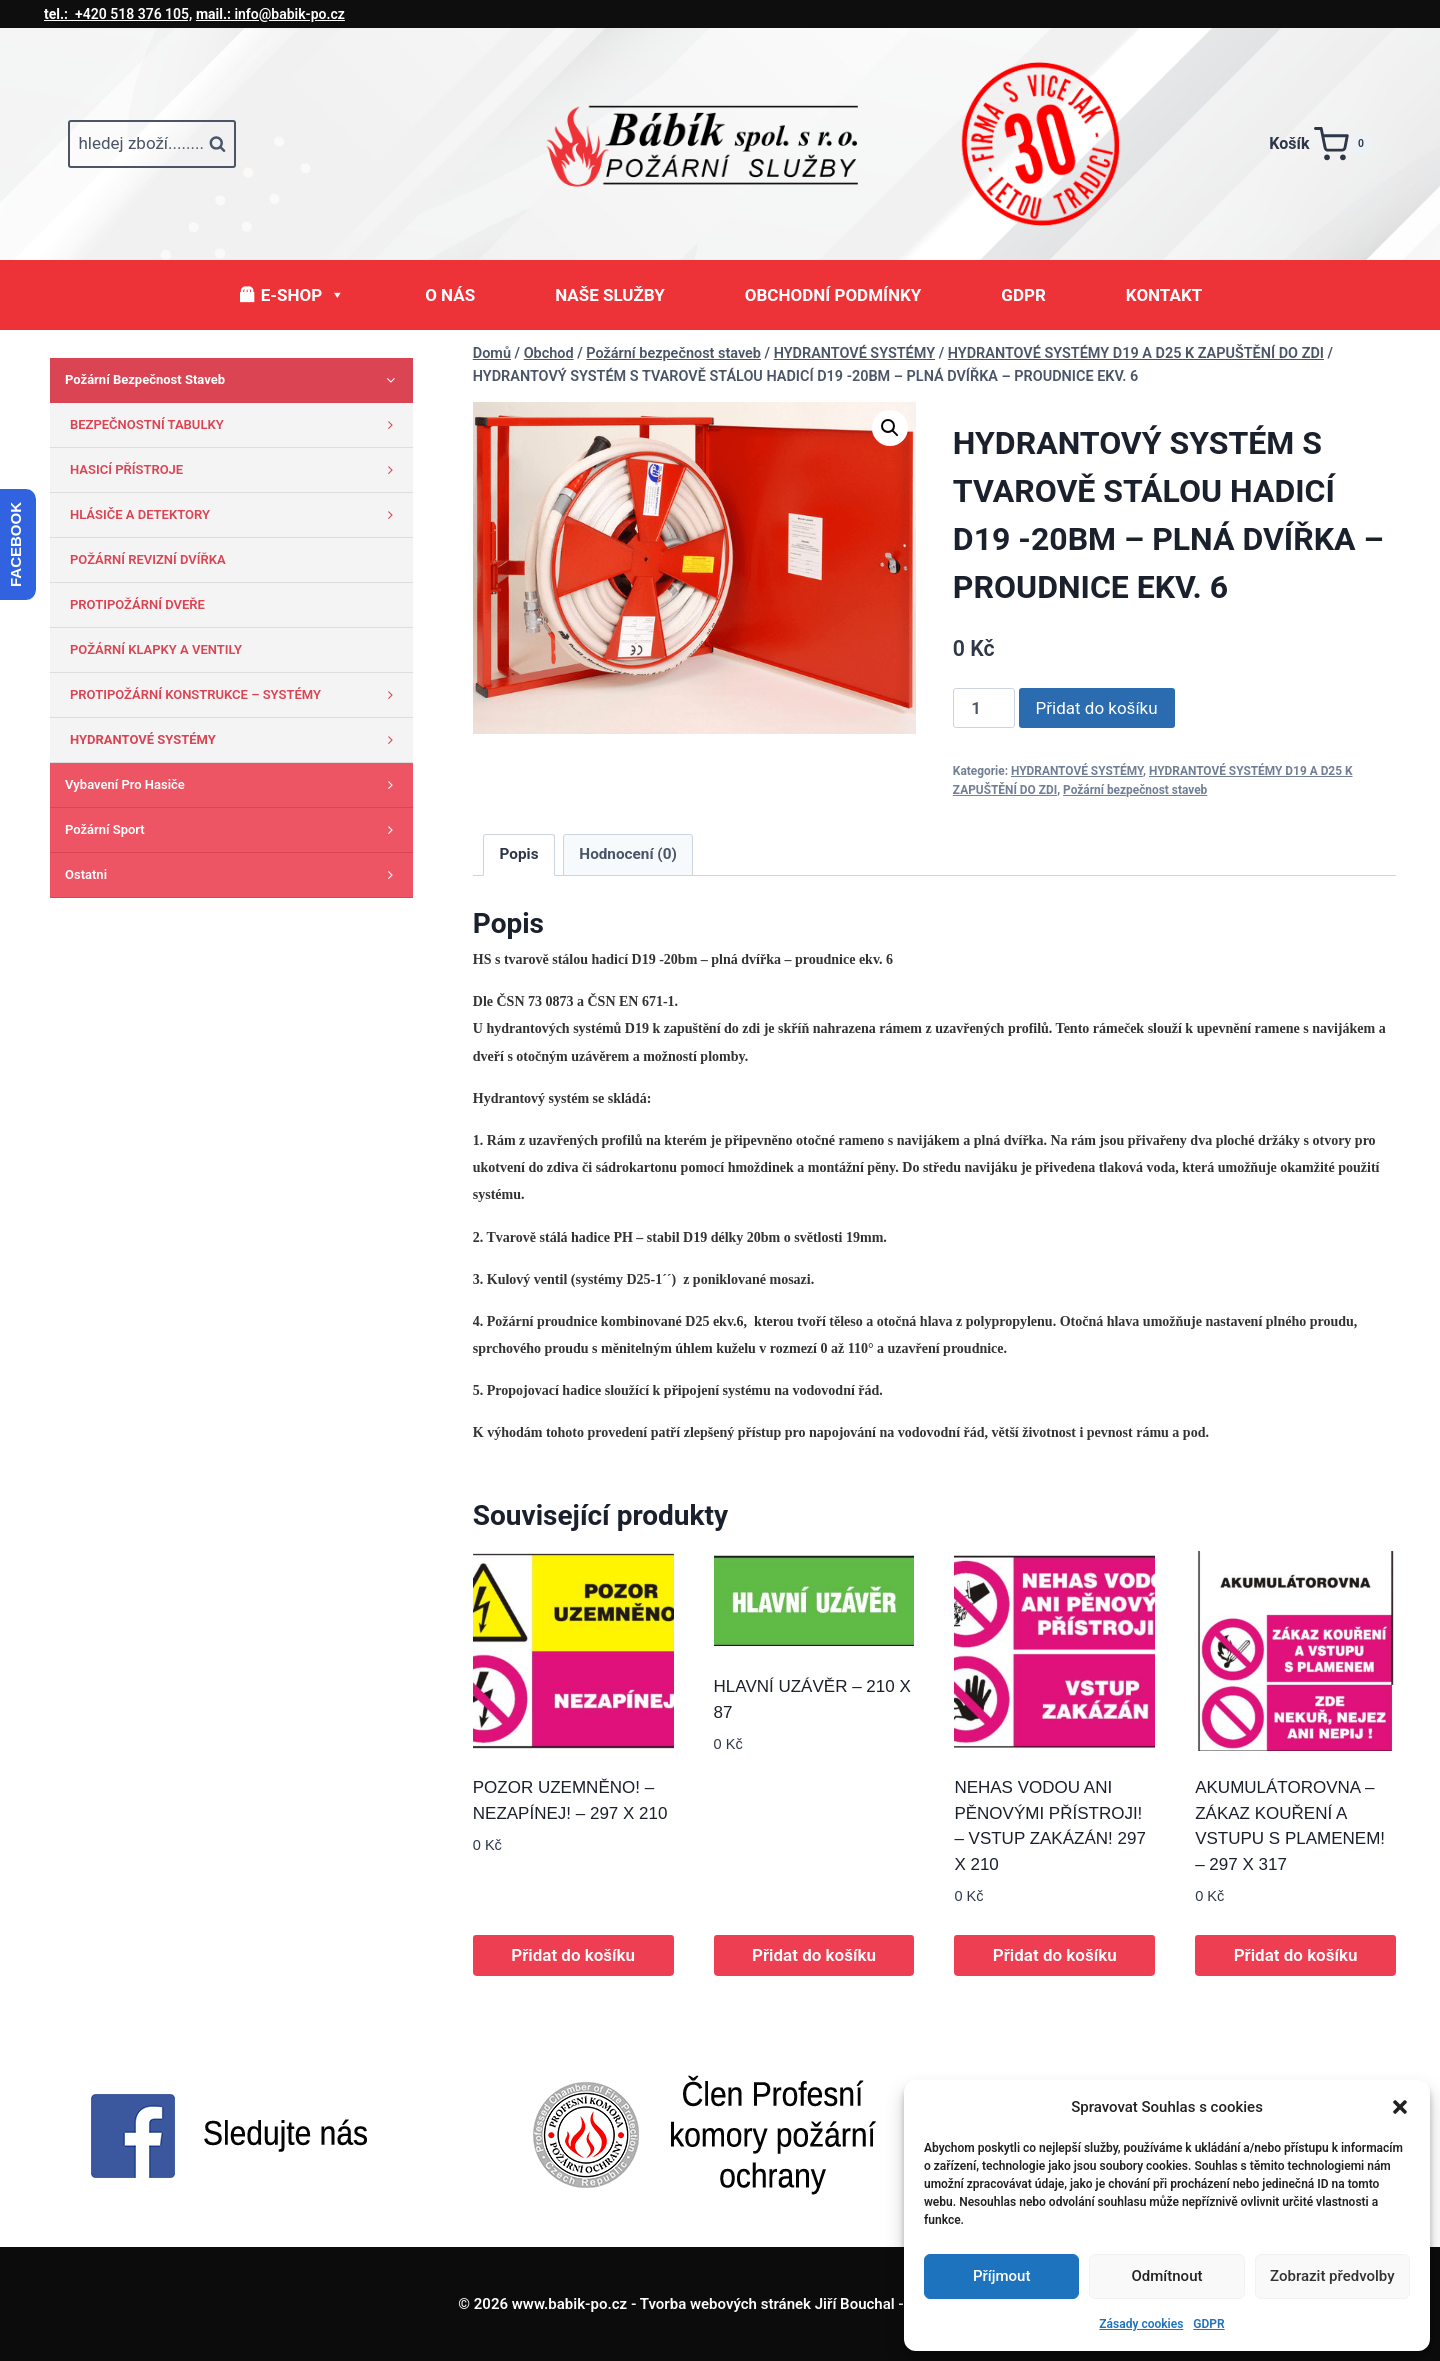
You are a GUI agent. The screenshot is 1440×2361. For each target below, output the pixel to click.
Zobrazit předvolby (1332, 2276)
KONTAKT (1164, 295)
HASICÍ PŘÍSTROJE (236, 470)
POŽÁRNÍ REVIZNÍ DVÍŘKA (148, 559)
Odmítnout (1167, 2276)
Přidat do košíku (1097, 708)
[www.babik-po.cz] (720, 144)
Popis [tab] (519, 854)
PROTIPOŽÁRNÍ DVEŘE (137, 604)
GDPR (1208, 2324)
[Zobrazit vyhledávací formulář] (152, 144)
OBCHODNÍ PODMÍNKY (833, 295)
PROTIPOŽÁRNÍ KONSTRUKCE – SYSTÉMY (236, 695)
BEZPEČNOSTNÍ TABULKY (236, 425)
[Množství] (984, 708)
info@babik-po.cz (270, 14)
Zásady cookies (1141, 2324)
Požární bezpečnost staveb (1135, 790)
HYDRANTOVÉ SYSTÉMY (1077, 771)
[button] (1400, 2107)
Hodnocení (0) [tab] (628, 854)
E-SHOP (303, 295)
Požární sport (234, 830)
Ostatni (234, 875)
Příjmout (1001, 2276)
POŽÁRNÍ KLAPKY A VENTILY (156, 649)
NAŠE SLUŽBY (610, 295)
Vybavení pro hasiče (234, 785)
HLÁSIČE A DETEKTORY (236, 515)
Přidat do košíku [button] (573, 1955)
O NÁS (450, 295)
